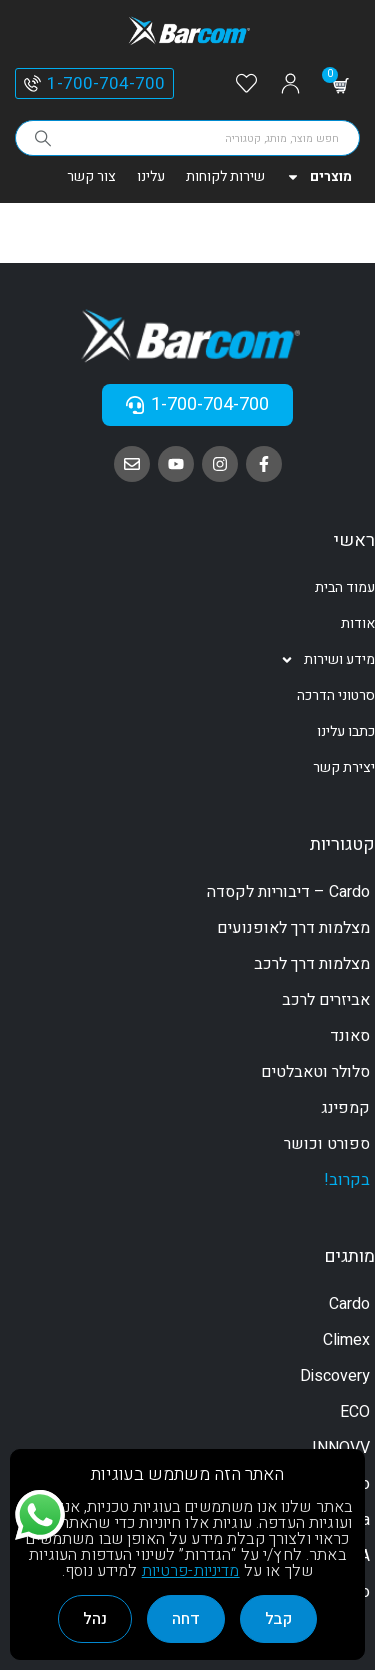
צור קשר (91, 176)
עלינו (151, 176)
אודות (358, 623)
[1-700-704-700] (32, 83)
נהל (95, 1619)
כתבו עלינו (346, 731)
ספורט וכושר (327, 1144)
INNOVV (341, 1448)
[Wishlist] (246, 84)
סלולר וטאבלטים (315, 1072)
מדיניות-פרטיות (191, 1571)
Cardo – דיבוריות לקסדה (288, 892)
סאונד (350, 1036)
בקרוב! (347, 1180)
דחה (186, 1619)
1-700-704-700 (106, 83)
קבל (278, 1619)
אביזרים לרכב (326, 1000)
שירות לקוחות (225, 176)
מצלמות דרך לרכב (312, 964)
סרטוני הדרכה (336, 695)
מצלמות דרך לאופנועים (293, 928)
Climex (346, 1340)
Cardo (349, 1304)
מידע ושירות (327, 660)
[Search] (43, 138)
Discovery (335, 1376)
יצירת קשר (344, 767)
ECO (355, 1412)
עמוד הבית (345, 587)
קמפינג (345, 1108)
